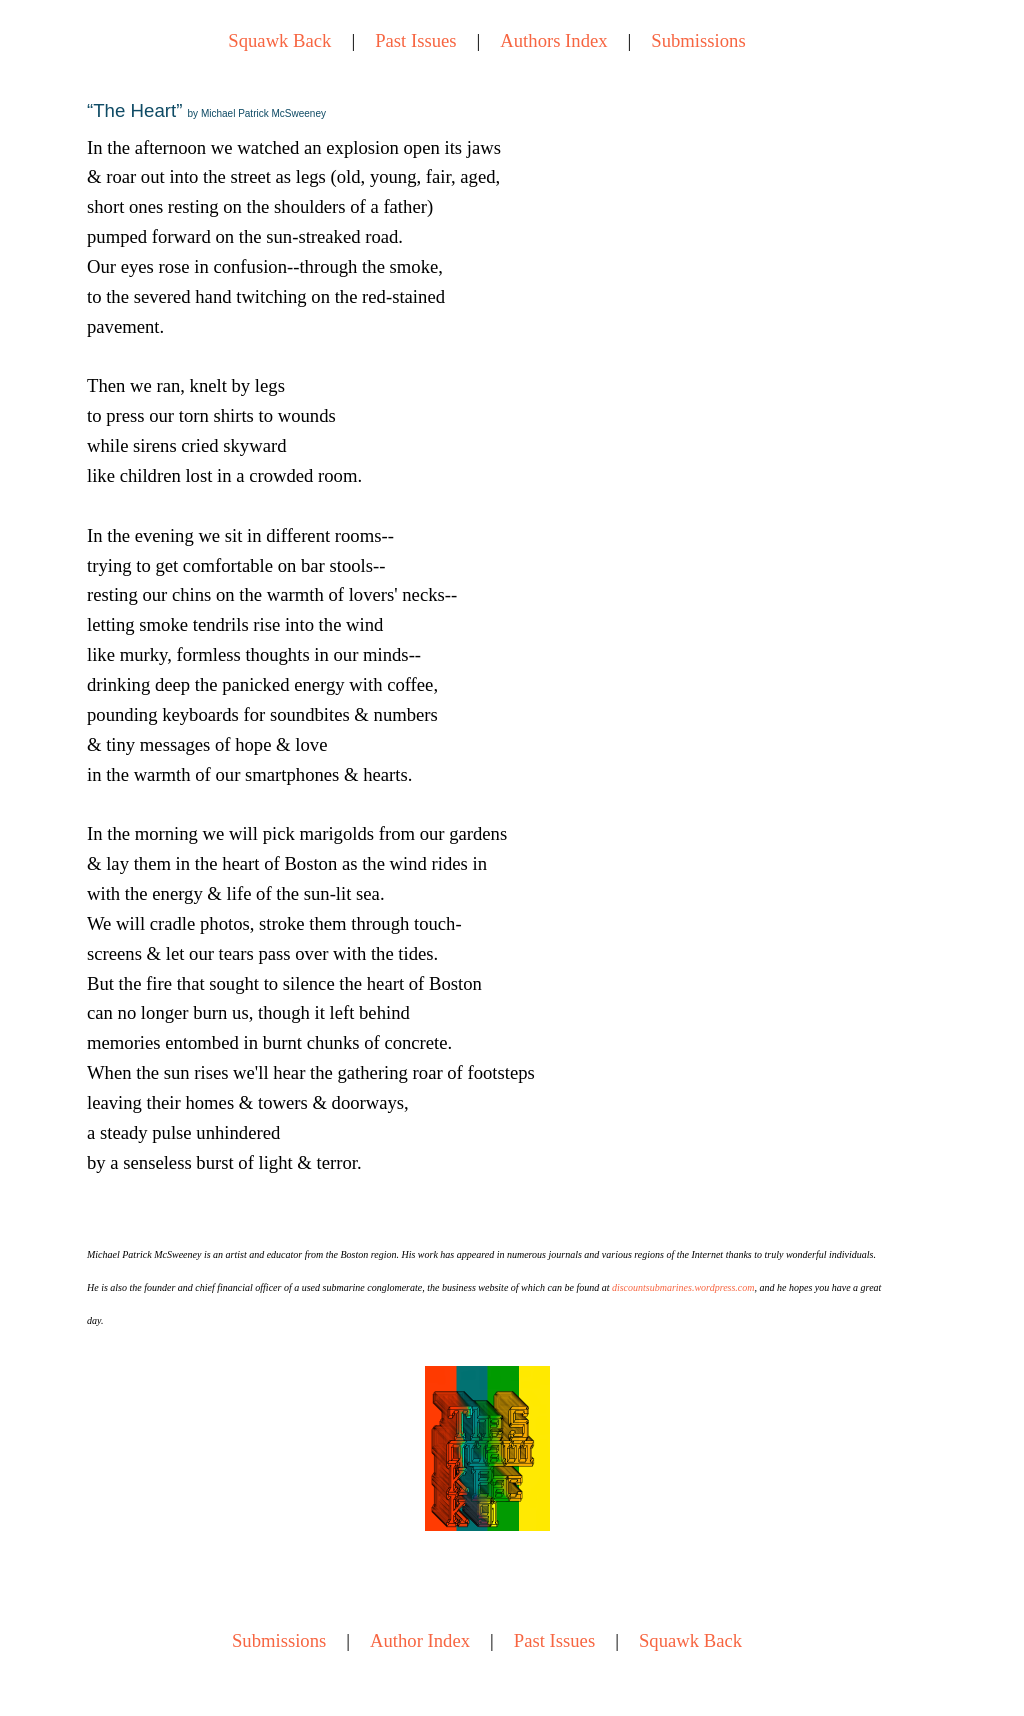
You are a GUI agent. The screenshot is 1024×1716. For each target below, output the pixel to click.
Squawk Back (279, 40)
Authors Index (553, 40)
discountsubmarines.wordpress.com (683, 1287)
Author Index (420, 1640)
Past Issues (415, 40)
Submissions (698, 40)
